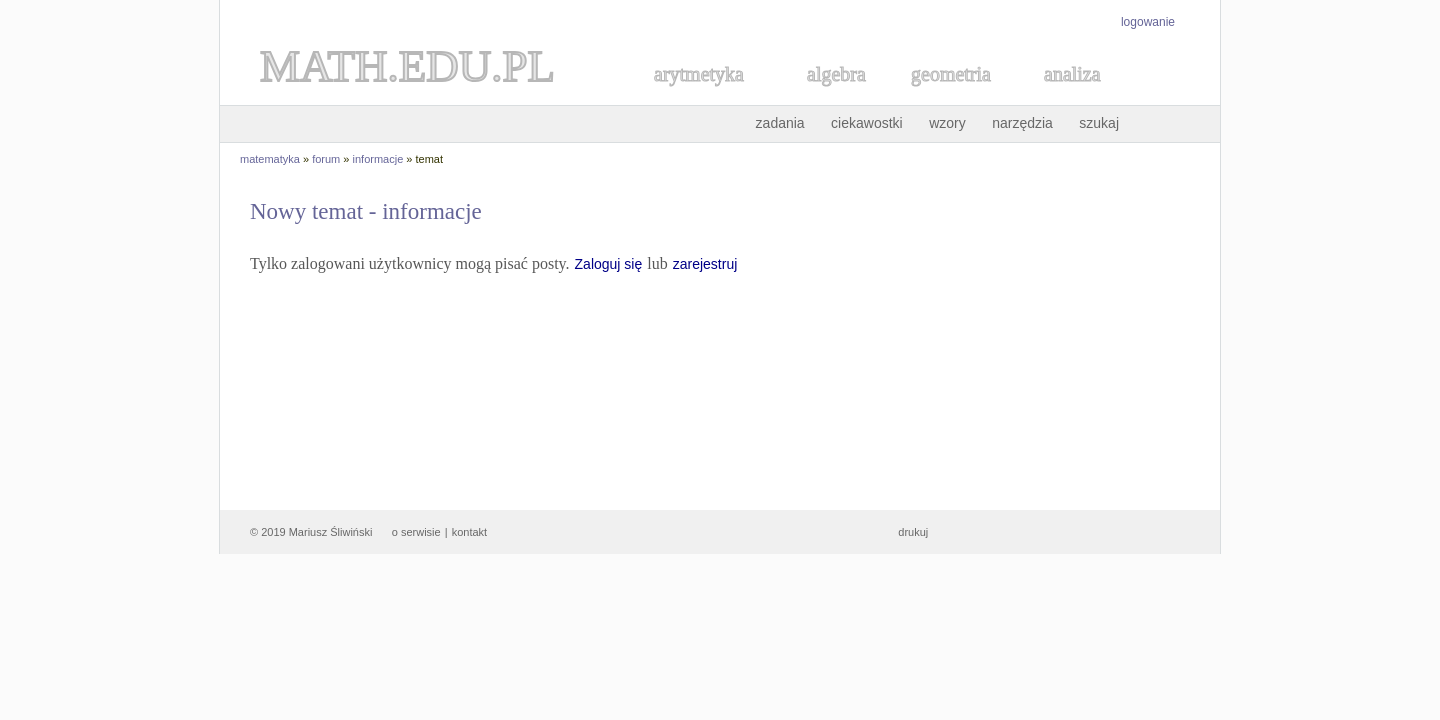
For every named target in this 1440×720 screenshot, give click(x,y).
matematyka (270, 159)
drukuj (913, 532)
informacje (378, 159)
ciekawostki (867, 123)
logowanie (1148, 22)
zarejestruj (705, 264)
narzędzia (1022, 123)
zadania (780, 123)
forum (326, 159)
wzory (947, 123)
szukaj (1099, 123)
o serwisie (416, 532)
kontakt (469, 532)
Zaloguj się (609, 264)
